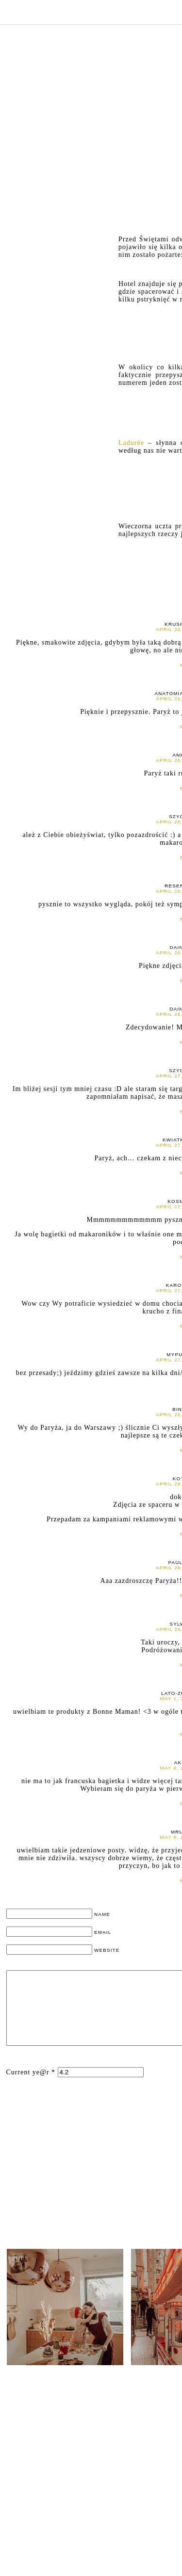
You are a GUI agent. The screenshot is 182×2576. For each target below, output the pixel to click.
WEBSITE (107, 1950)
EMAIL (102, 1932)
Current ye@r (31, 2086)
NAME (102, 1914)
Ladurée (133, 442)
